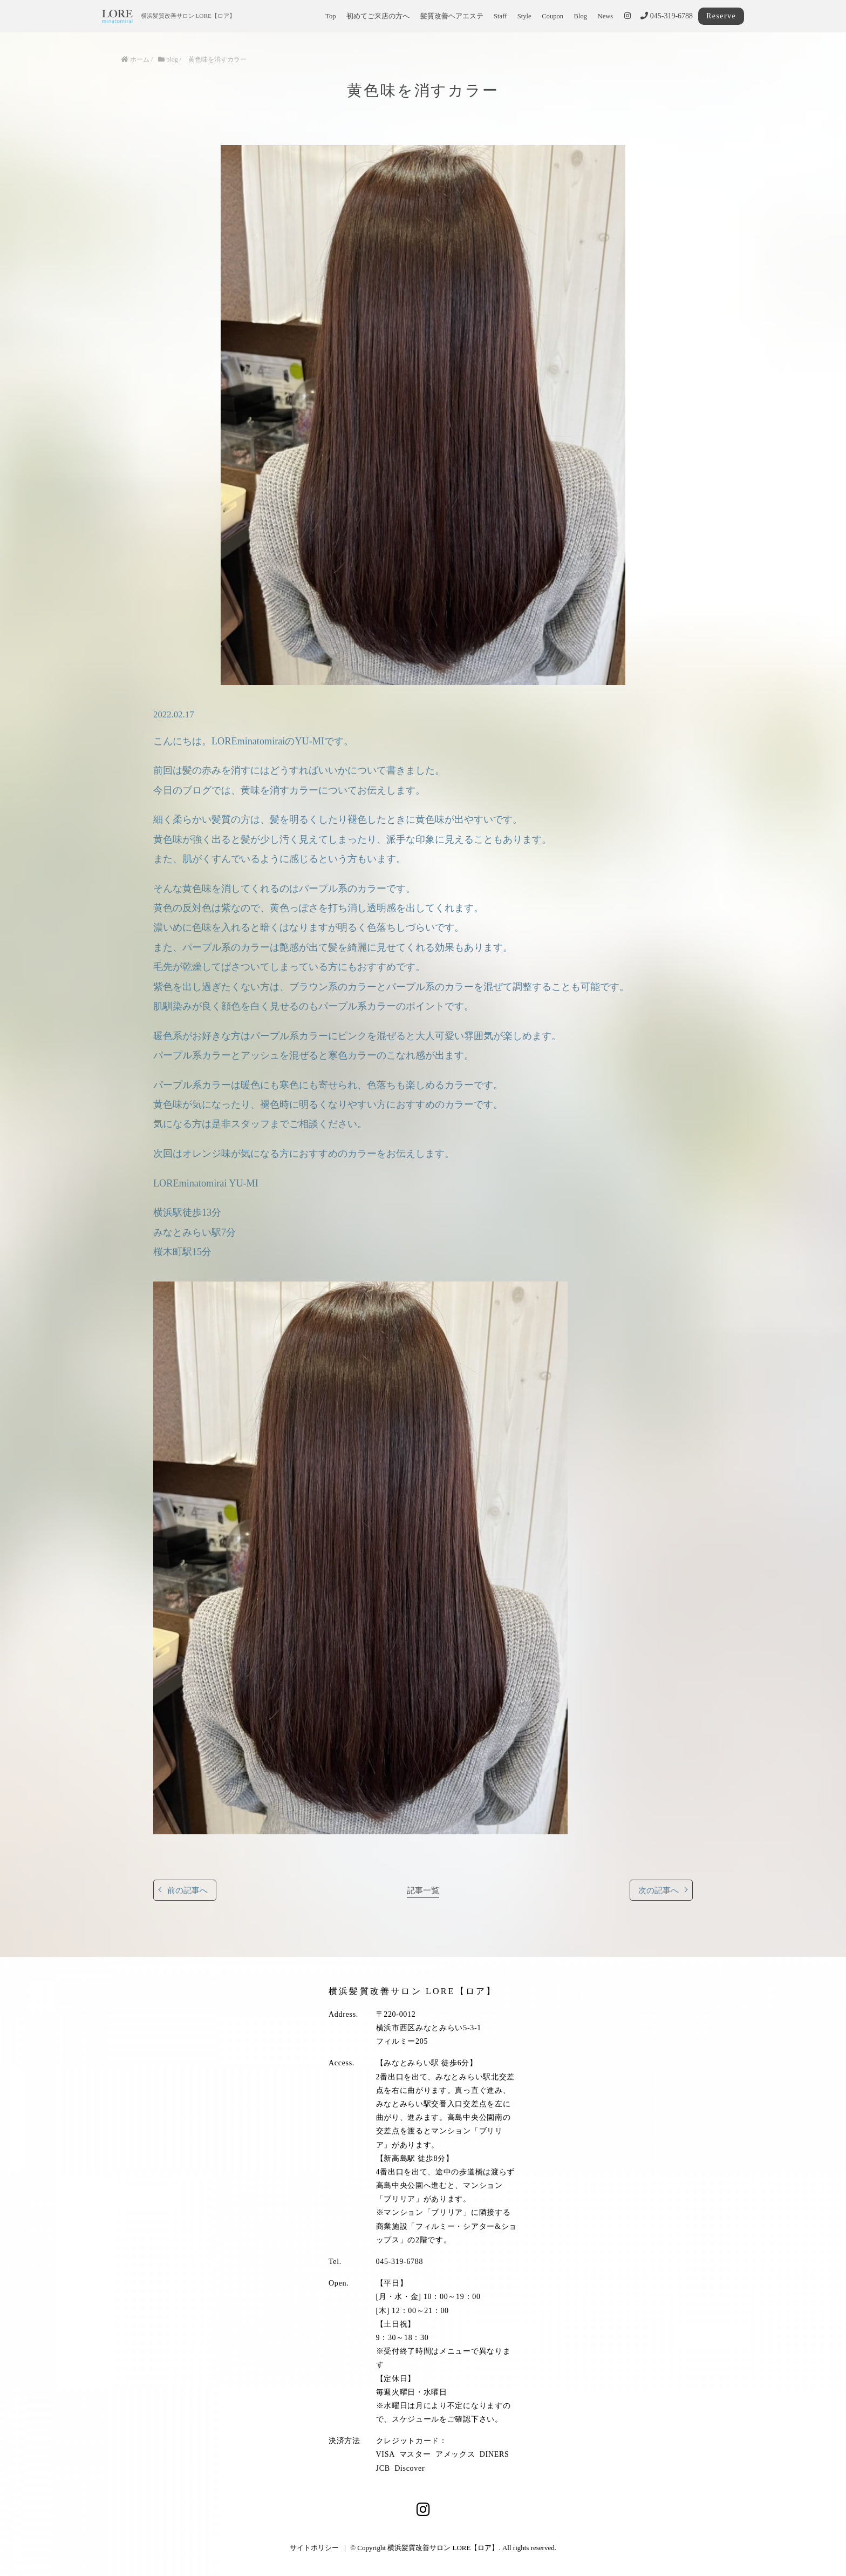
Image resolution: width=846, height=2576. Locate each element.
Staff (500, 16)
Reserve (721, 16)
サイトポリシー (314, 2548)
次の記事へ (658, 1890)
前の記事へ (187, 1890)
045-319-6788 (666, 16)
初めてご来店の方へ (378, 16)
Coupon (552, 16)
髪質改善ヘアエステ (451, 16)
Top (330, 16)
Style (524, 16)
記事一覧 (423, 1890)
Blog (581, 16)
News (605, 16)
